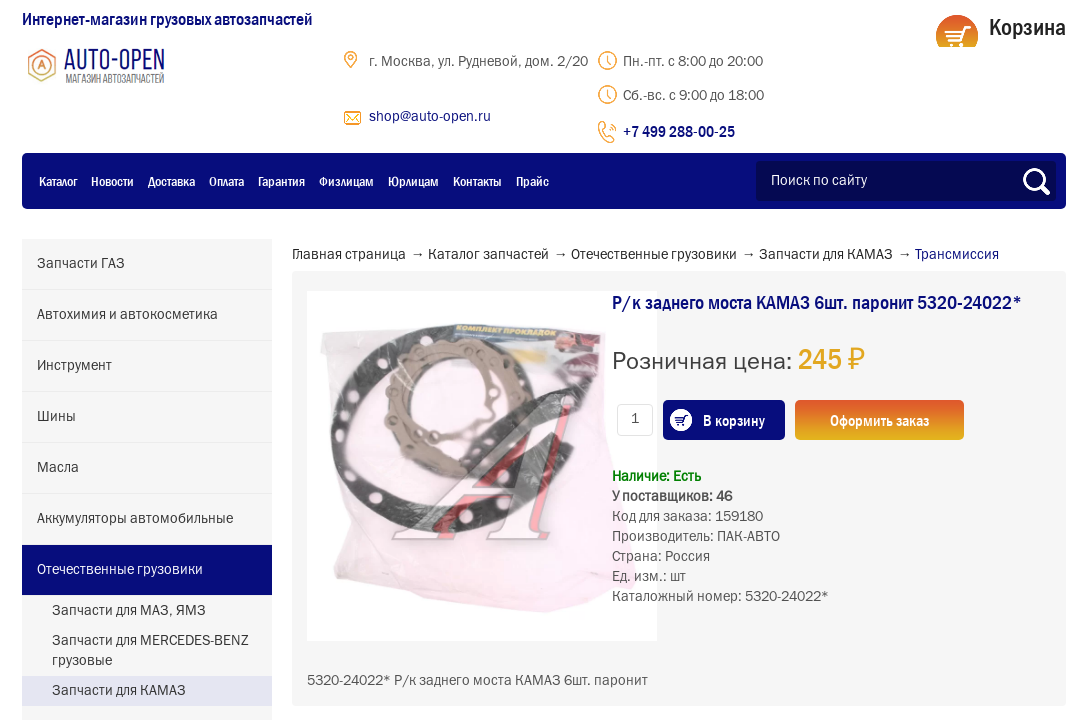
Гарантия (281, 181)
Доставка (171, 181)
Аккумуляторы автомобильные (135, 519)
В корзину (734, 420)
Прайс (532, 181)
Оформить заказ (879, 420)
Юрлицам (413, 181)
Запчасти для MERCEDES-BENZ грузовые (150, 651)
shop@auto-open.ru (430, 117)
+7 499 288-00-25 (679, 131)
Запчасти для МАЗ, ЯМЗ (129, 611)
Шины (56, 417)
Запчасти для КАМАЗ (119, 691)
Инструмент (74, 366)
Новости (112, 181)
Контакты (477, 181)
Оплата (226, 181)
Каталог (58, 181)
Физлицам (346, 181)
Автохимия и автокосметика (127, 315)
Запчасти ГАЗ (81, 264)
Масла (58, 468)
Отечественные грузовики (120, 570)
